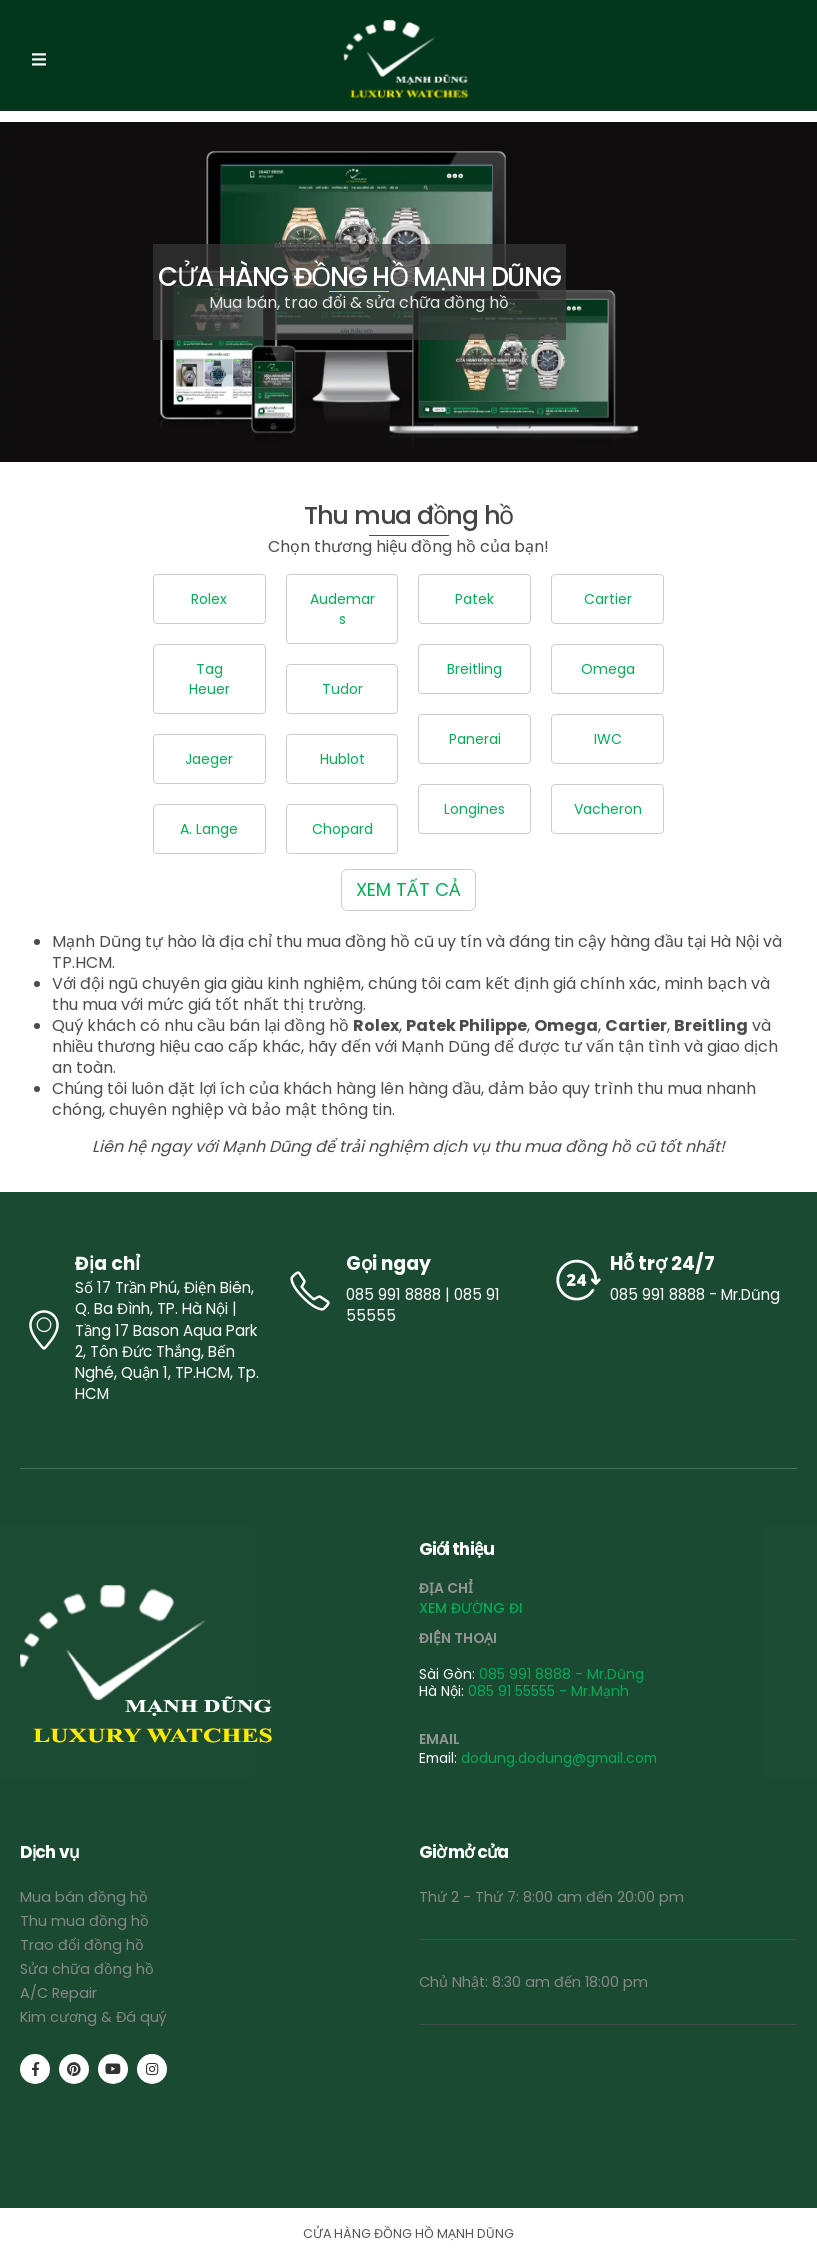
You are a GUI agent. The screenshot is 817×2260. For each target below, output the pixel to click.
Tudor (342, 689)
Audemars (342, 609)
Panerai (475, 739)
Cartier (608, 599)
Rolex (209, 599)
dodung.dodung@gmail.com (559, 1758)
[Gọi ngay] (409, 1290)
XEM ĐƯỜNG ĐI (471, 1608)
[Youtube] (113, 2069)
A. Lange (209, 829)
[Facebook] (35, 2069)
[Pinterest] (74, 2069)
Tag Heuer (209, 679)
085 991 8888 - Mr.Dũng (561, 1674)
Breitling (474, 669)
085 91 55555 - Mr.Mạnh (548, 1691)
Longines (474, 809)
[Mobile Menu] (39, 60)
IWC (608, 739)
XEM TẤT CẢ (408, 889)
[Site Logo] (409, 60)
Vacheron (608, 809)
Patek (474, 599)
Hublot (342, 759)
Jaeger (209, 759)
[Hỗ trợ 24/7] (674, 1280)
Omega (608, 669)
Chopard (342, 829)
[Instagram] (152, 2069)
